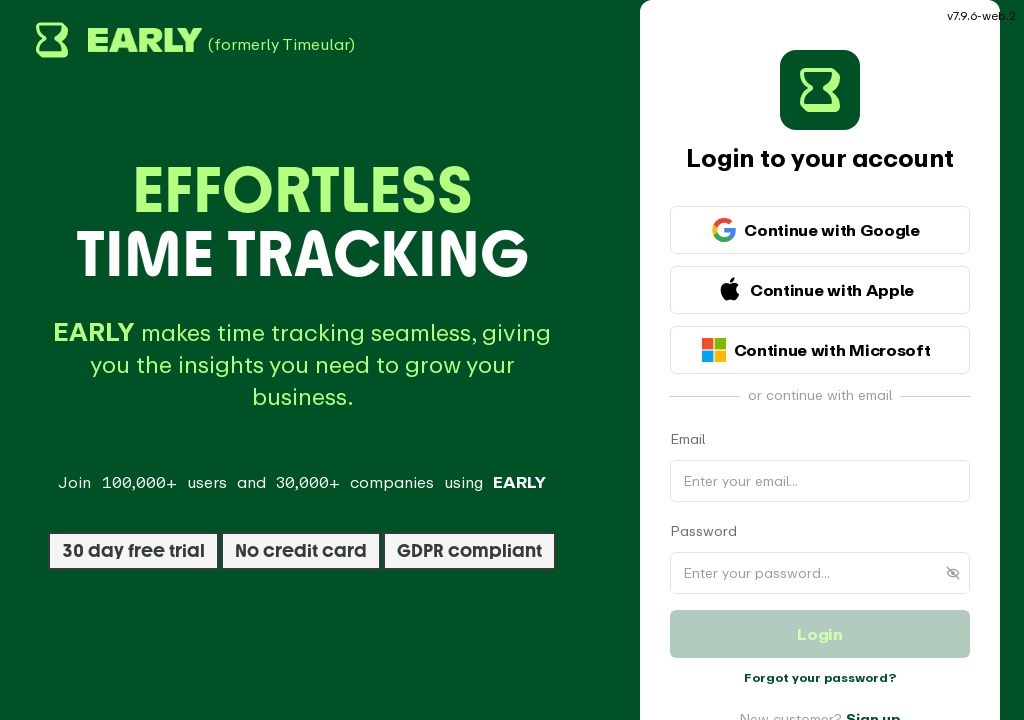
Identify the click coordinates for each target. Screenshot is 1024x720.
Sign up (873, 699)
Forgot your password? (820, 658)
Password (703, 511)
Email (687, 419)
